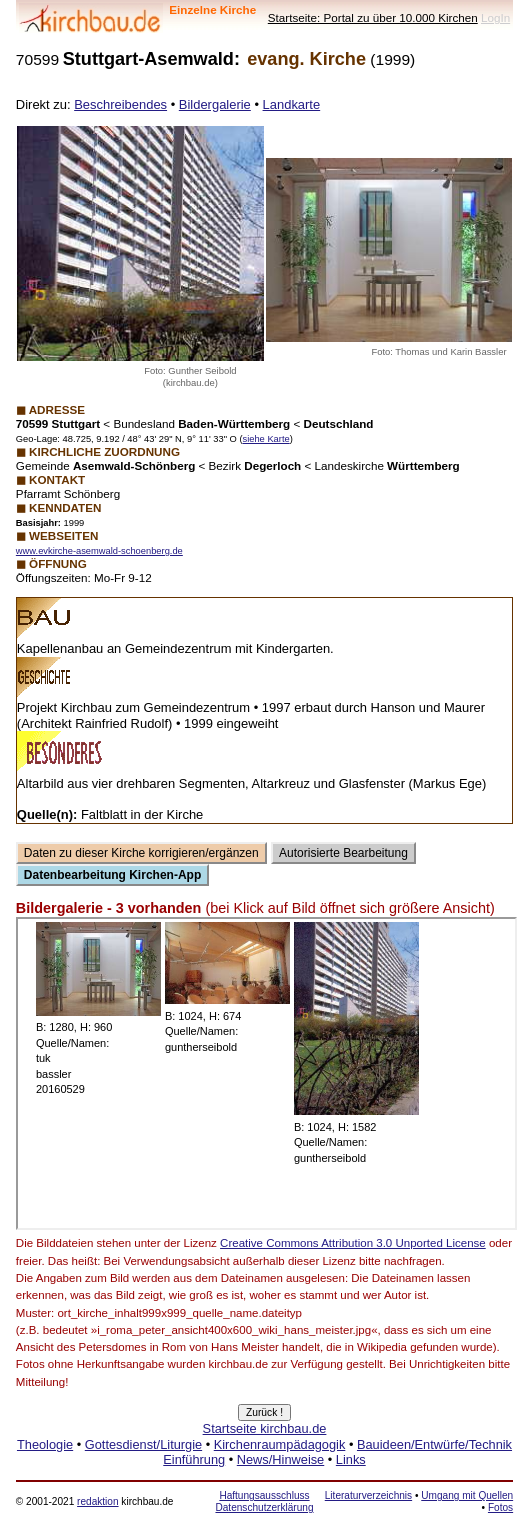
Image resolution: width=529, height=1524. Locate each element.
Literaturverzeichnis (368, 1495)
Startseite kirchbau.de (265, 1428)
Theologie (45, 1444)
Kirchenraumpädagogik (280, 1444)
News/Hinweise (280, 1459)
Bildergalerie (215, 104)
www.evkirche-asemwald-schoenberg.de (99, 551)
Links (351, 1459)
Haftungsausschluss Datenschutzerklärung (264, 1501)
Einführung (194, 1459)
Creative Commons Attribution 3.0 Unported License (353, 1243)
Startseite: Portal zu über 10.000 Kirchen (373, 17)
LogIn (495, 17)
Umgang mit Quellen (467, 1495)
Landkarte (292, 104)
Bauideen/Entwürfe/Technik (434, 1444)
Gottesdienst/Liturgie (143, 1444)
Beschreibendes (120, 104)
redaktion (97, 1501)
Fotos (500, 1507)
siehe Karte (266, 439)
